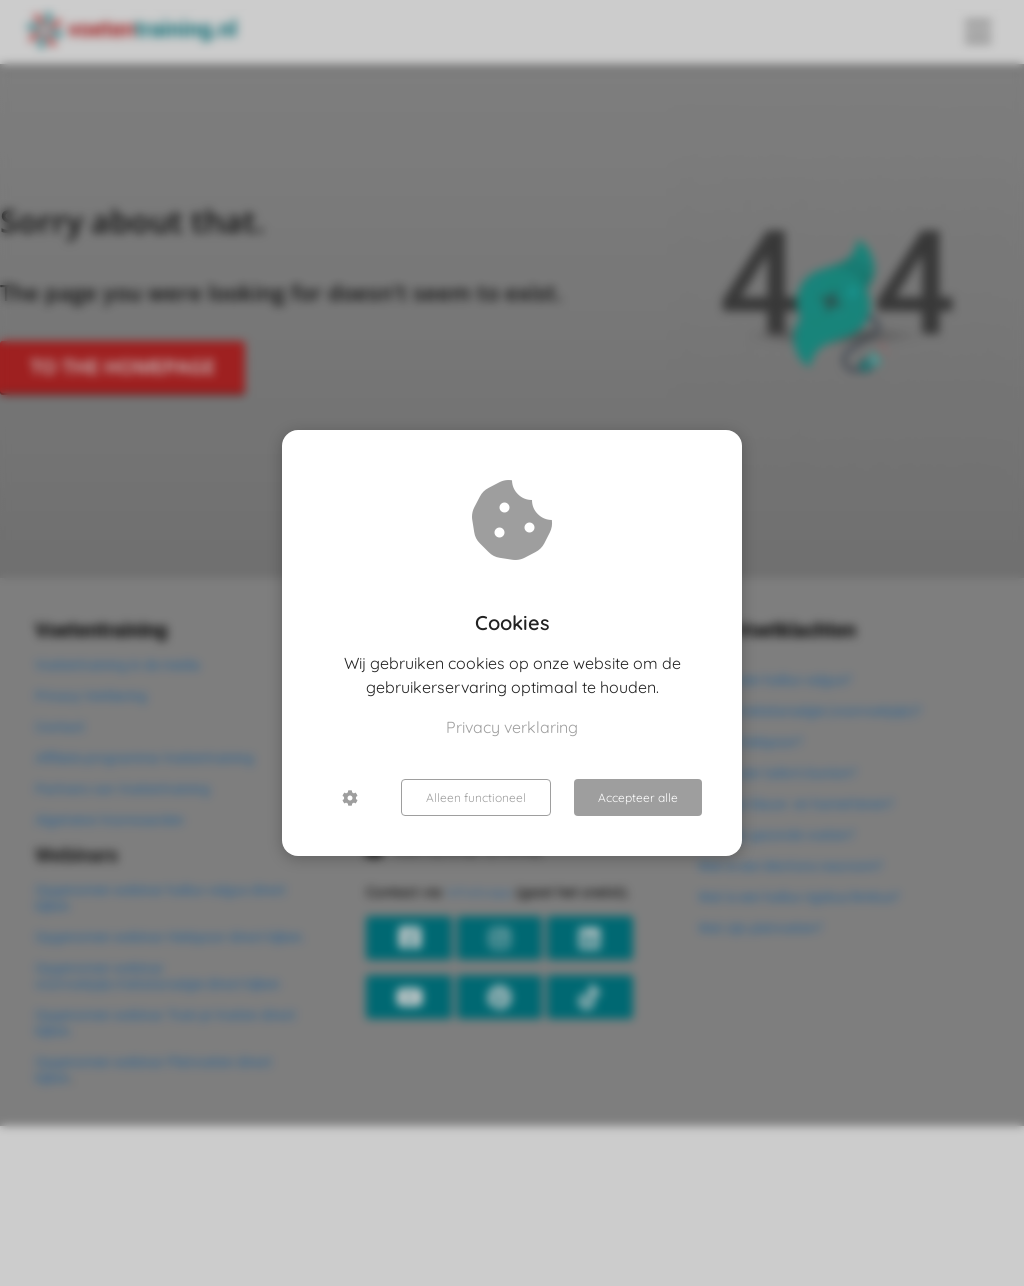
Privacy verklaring (512, 727)
